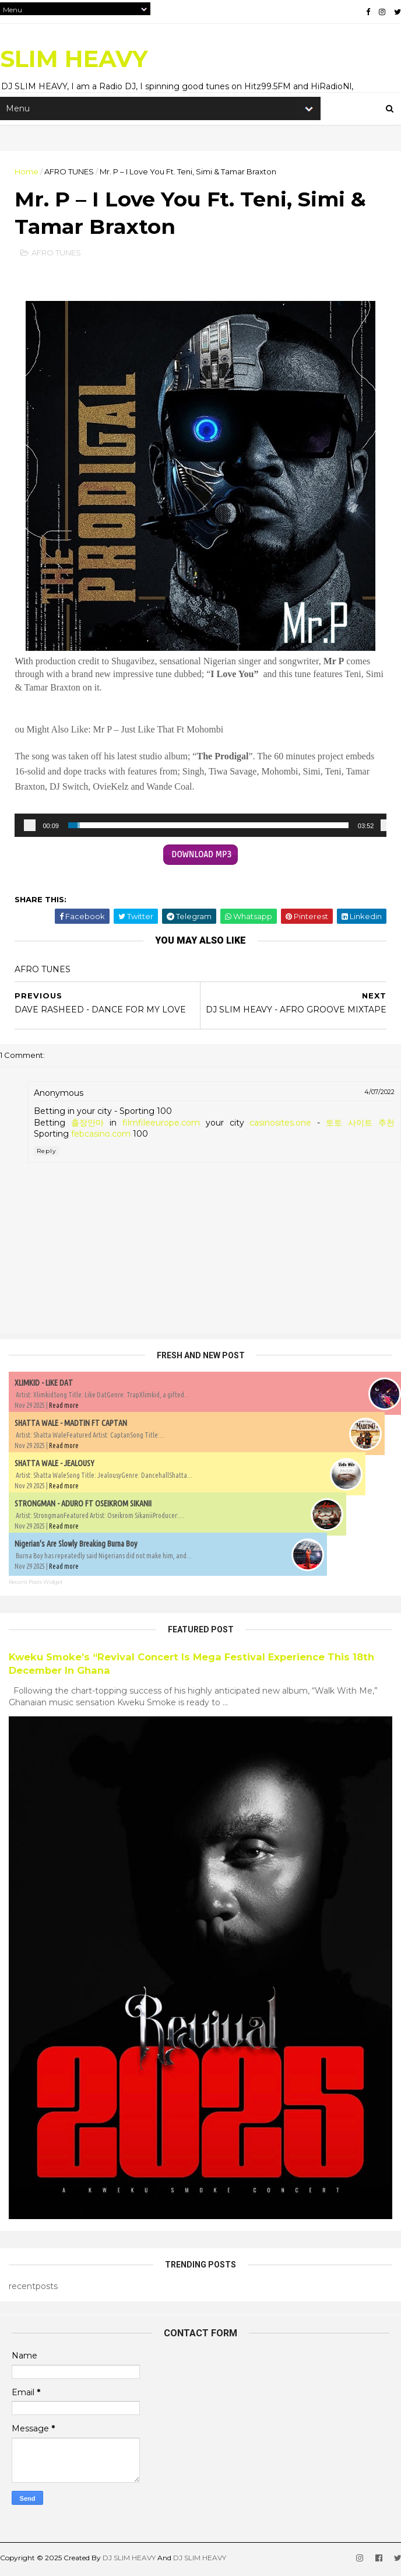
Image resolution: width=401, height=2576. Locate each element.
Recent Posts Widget (36, 1583)
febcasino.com (101, 1136)
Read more (64, 1407)
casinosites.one (280, 1125)
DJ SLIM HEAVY (129, 2560)
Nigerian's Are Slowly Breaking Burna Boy (76, 1545)
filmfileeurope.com (161, 1125)
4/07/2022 (379, 1093)
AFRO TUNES (69, 172)
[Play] (30, 827)
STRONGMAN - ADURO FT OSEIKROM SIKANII (83, 1505)
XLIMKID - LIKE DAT (44, 1384)
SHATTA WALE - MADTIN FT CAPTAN (71, 1424)
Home (26, 172)
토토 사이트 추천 (360, 1125)
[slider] (208, 827)
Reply (46, 1153)
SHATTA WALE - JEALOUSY (54, 1465)
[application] (200, 827)
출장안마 (87, 1125)
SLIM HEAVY (74, 58)
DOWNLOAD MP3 (201, 857)
